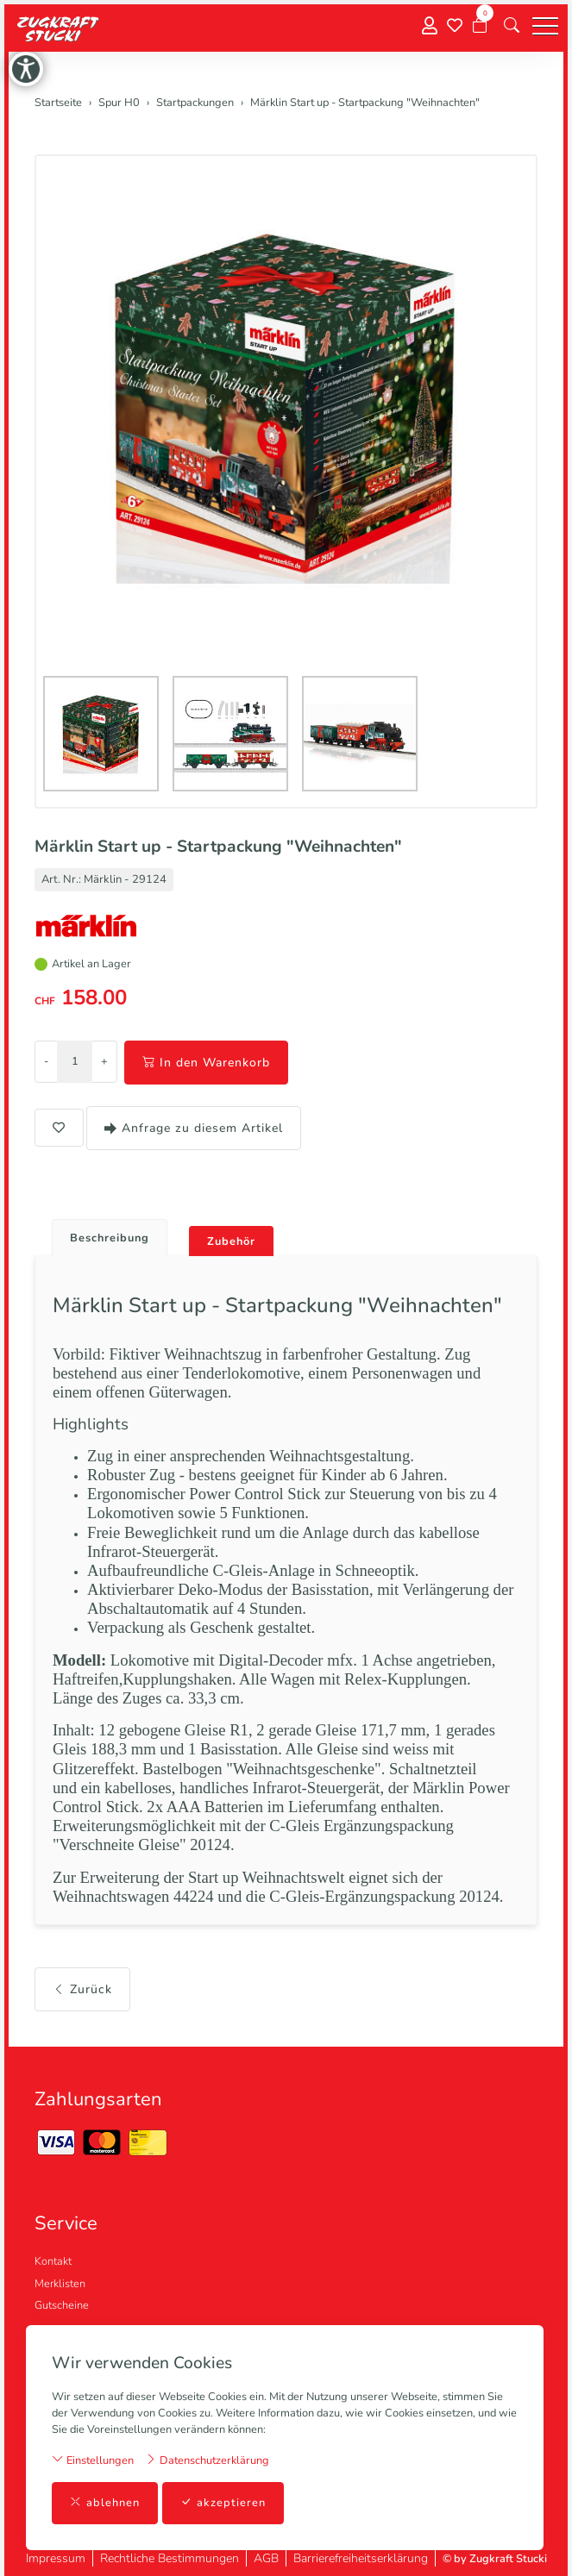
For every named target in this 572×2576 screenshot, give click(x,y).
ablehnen (105, 2503)
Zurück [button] (82, 1989)
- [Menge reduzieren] (46, 1061)
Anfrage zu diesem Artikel (193, 1128)
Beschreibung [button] (109, 1238)
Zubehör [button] (231, 1241)
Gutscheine (62, 2305)
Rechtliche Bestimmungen (169, 2558)
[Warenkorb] (479, 26)
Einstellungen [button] (93, 2460)
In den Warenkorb (206, 1063)
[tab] (103, 1233)
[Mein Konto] (429, 26)
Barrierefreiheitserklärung (360, 2558)
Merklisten (60, 2284)
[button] (511, 26)
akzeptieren (223, 2503)
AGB (266, 2558)
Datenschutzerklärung (207, 2460)
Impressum (55, 2558)
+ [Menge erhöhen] (104, 1061)
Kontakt (53, 2261)
